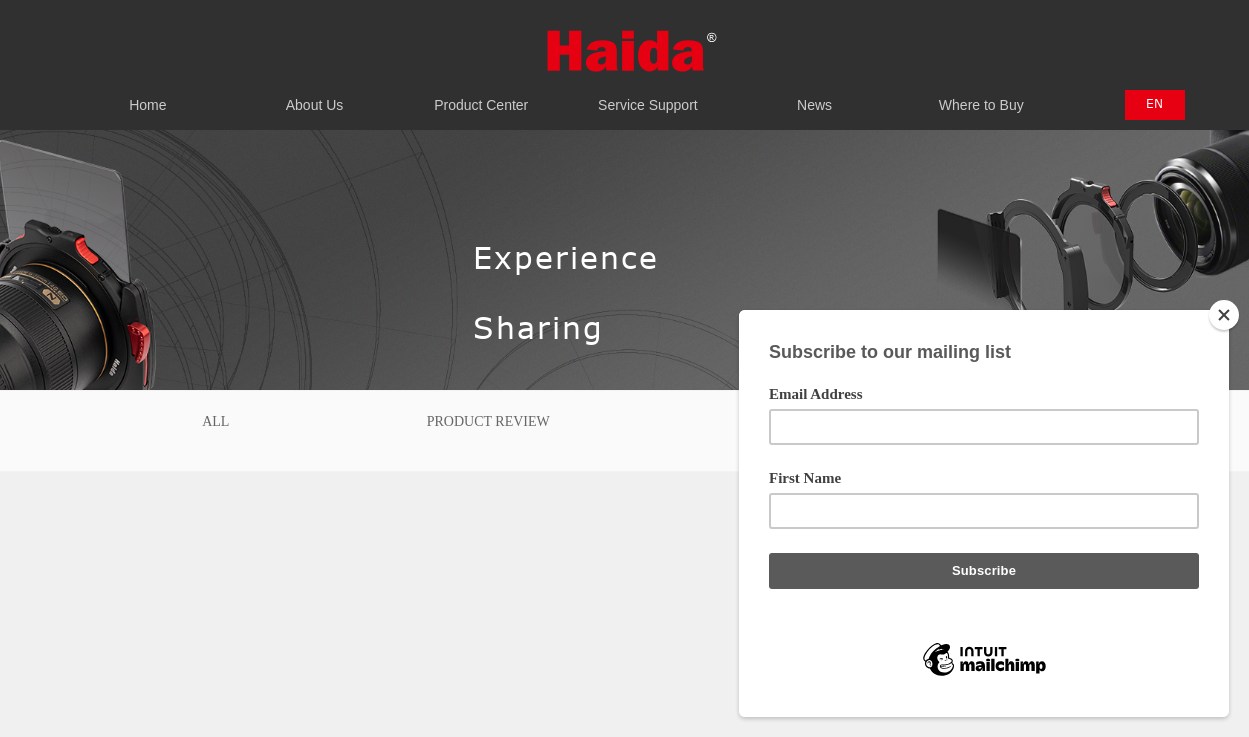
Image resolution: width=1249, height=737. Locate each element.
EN (1154, 103)
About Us (314, 94)
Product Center (481, 94)
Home (148, 94)
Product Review (488, 421)
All (215, 421)
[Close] (1224, 315)
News (814, 94)
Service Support (648, 94)
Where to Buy (981, 94)
